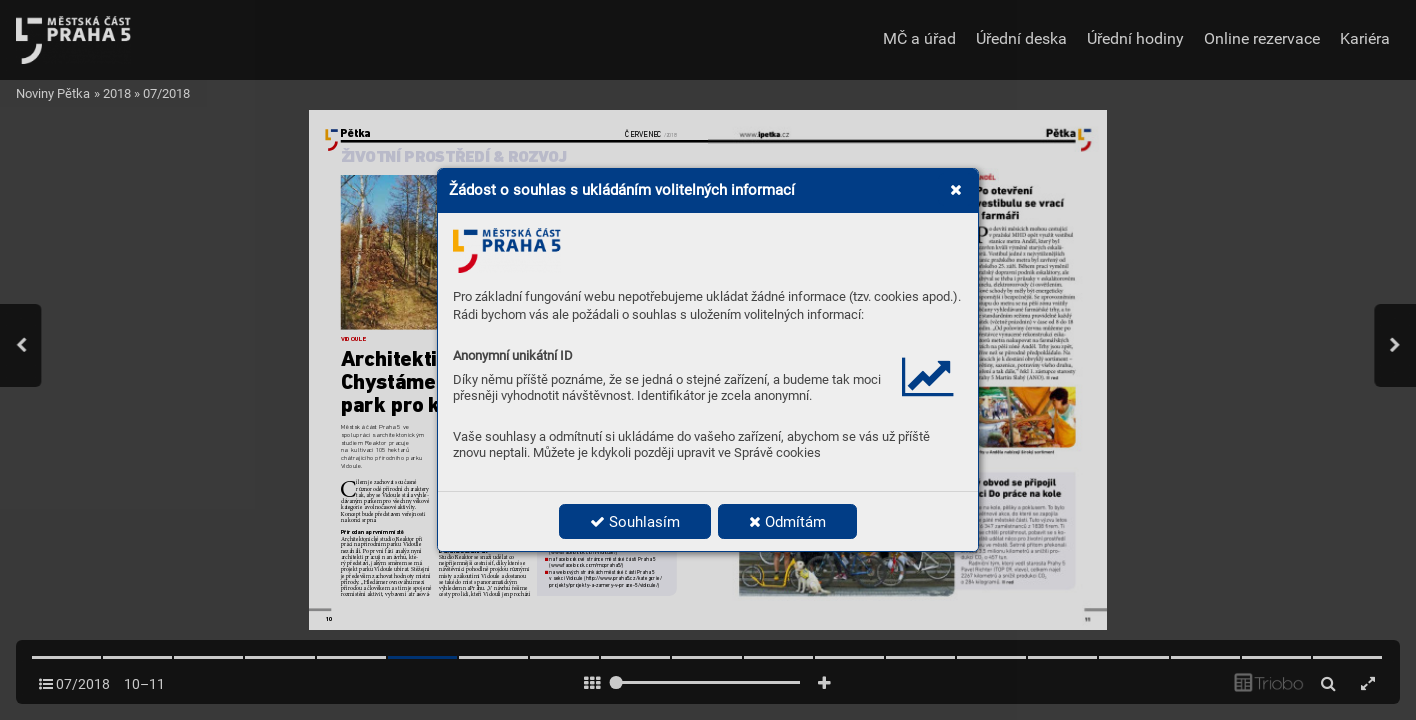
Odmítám (787, 522)
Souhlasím (635, 522)
